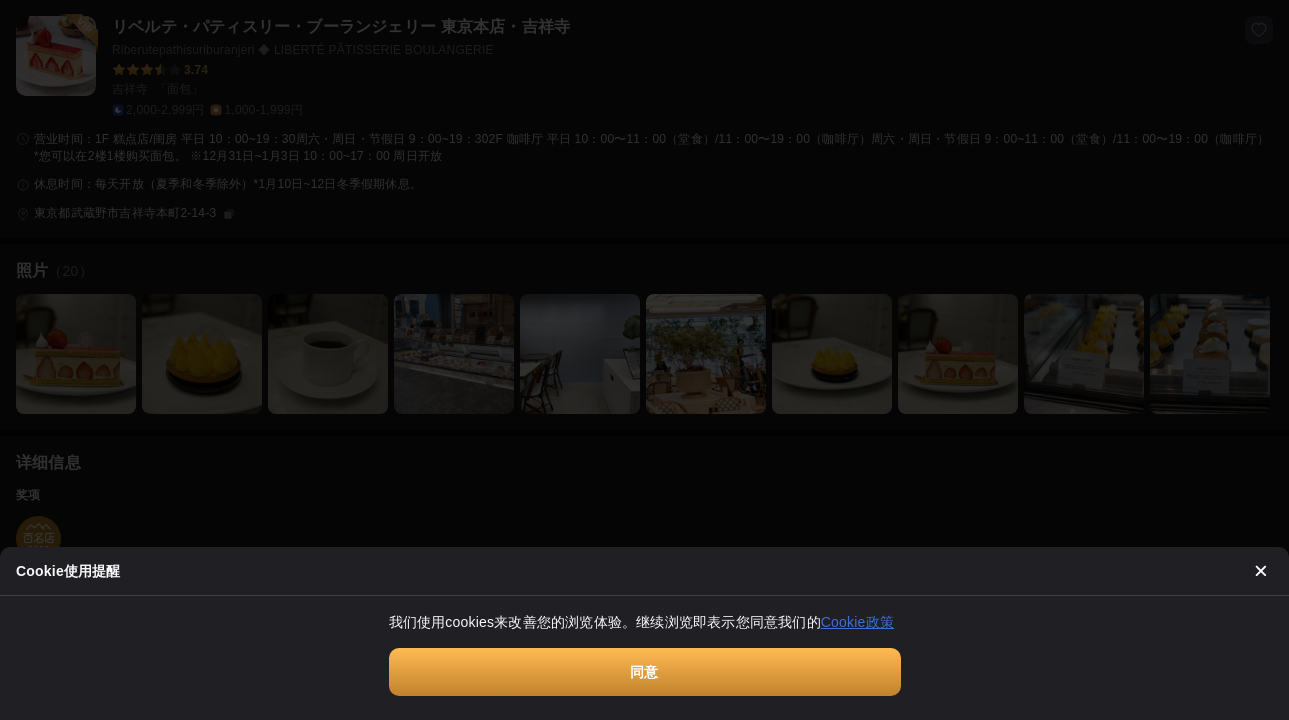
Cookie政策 (857, 622)
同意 (644, 672)
